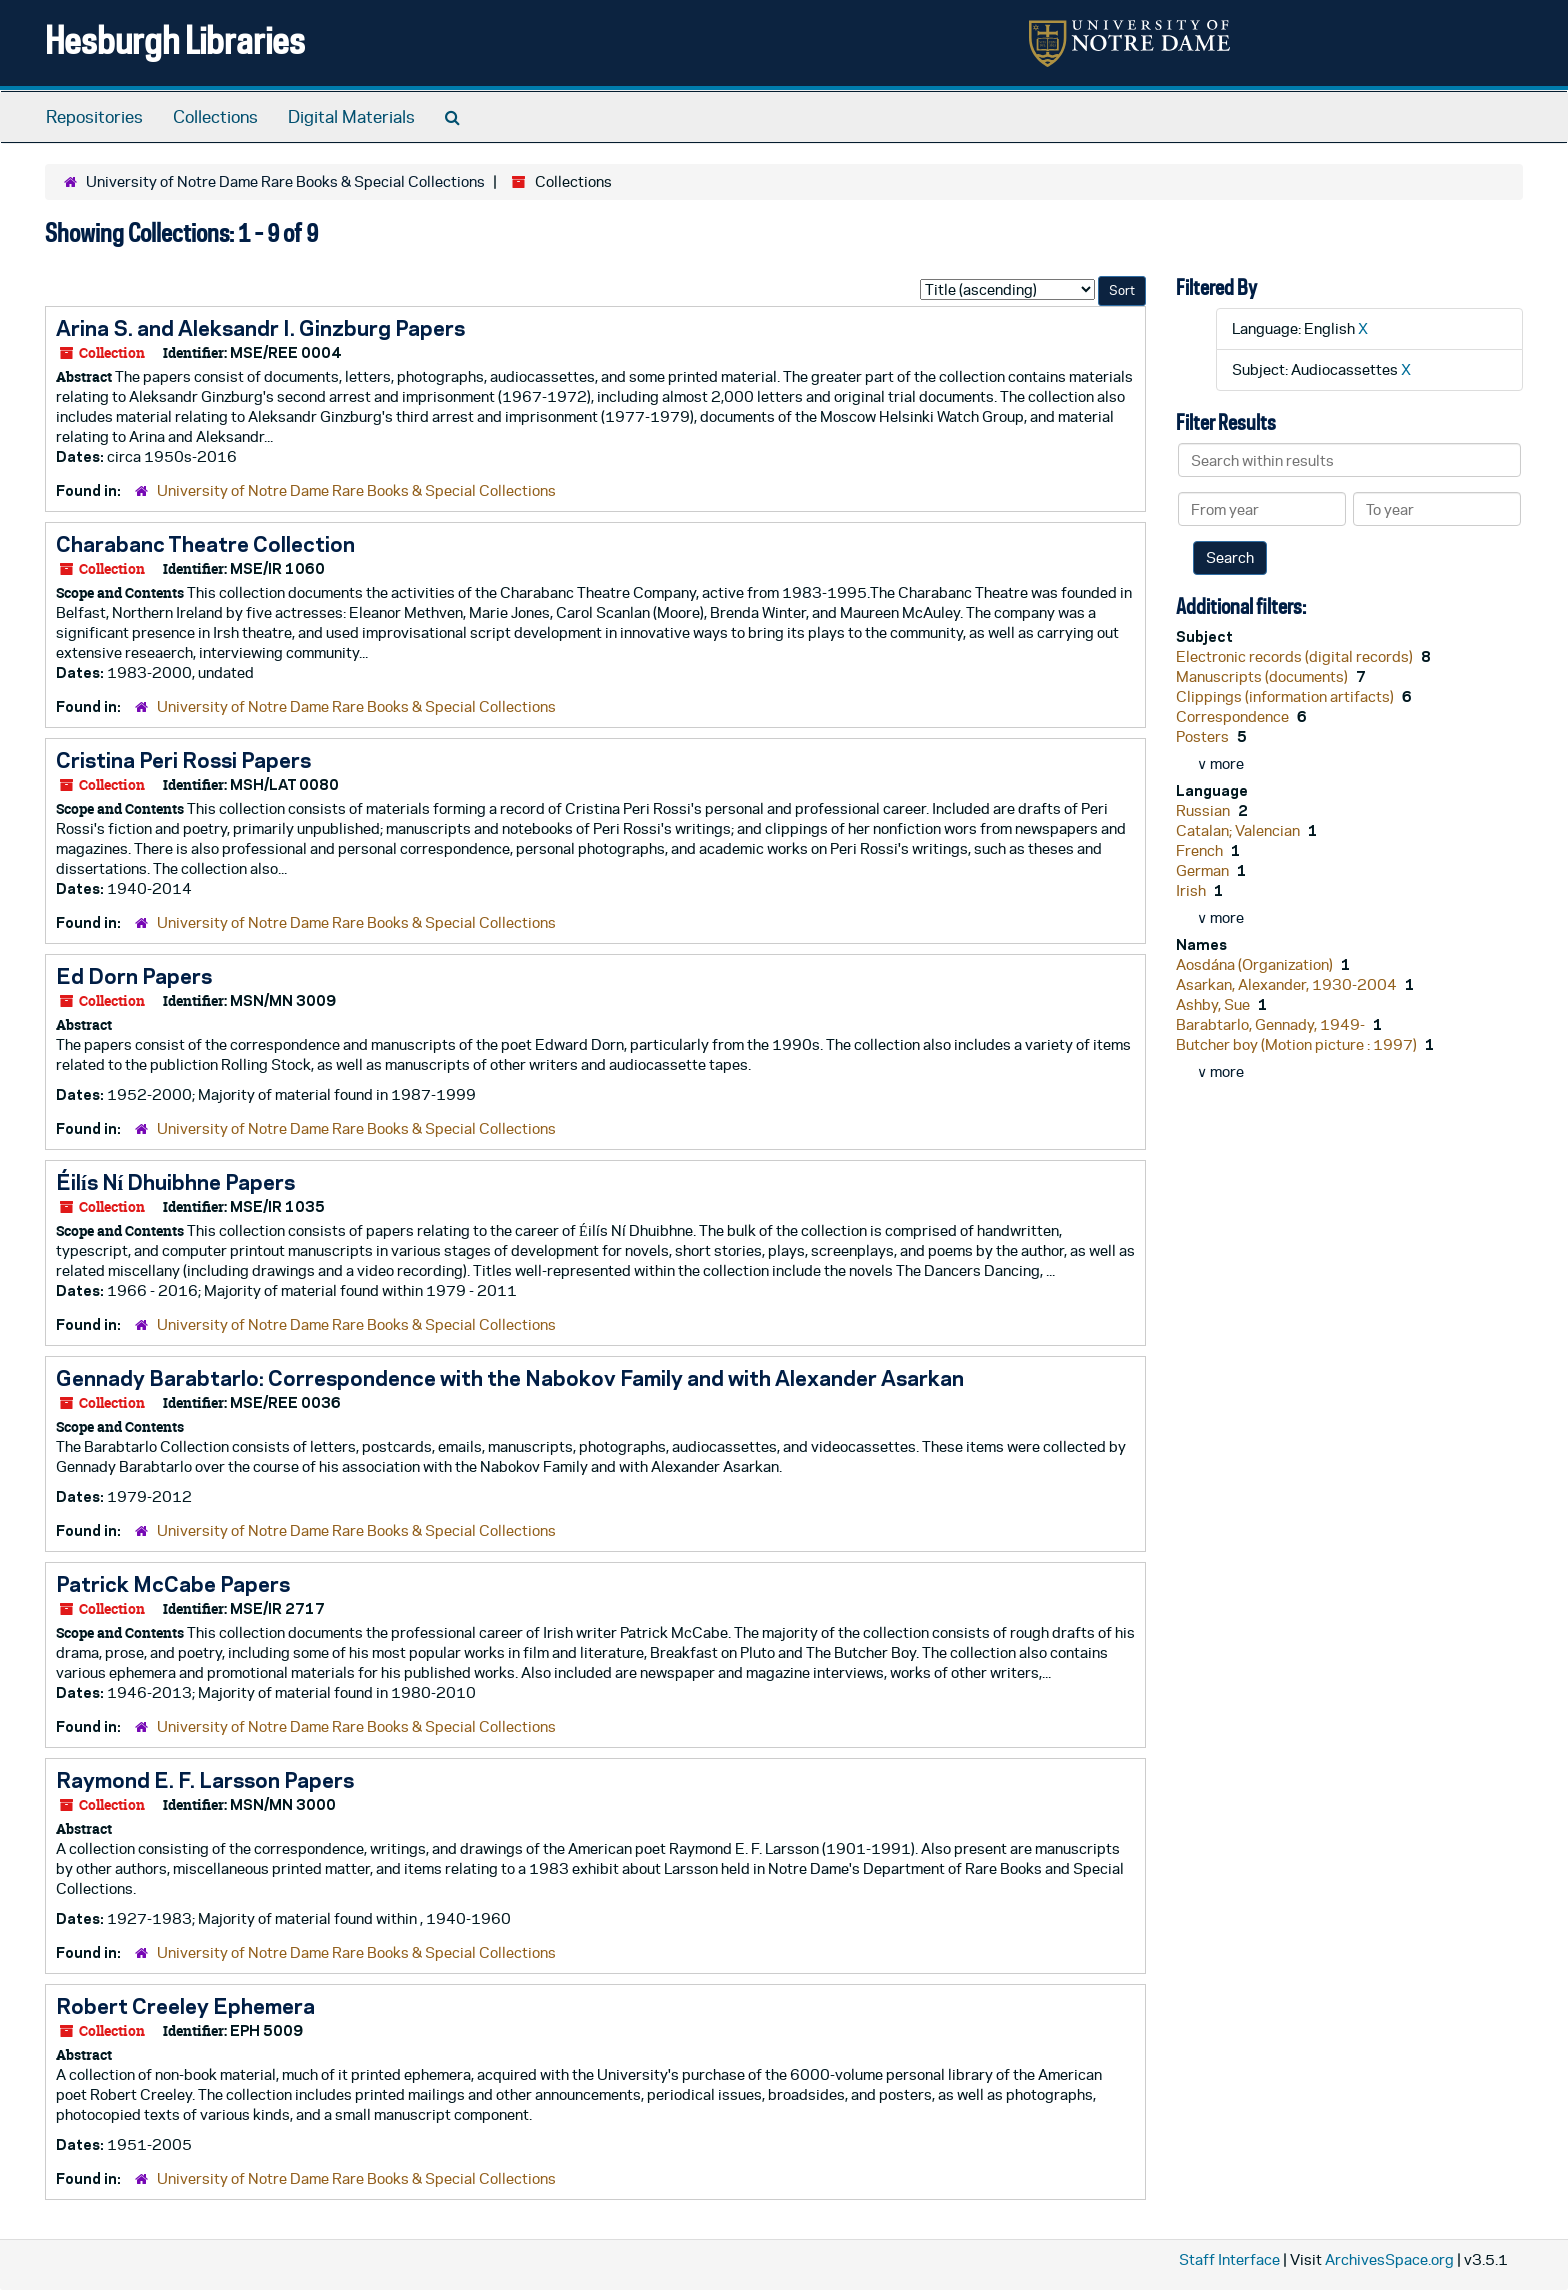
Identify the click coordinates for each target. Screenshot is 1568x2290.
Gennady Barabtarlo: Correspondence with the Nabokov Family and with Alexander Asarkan (510, 1378)
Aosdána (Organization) (1256, 964)
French (1201, 850)
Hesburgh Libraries (175, 39)
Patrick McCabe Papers (173, 1584)
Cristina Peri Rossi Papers (183, 760)
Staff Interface (1229, 2259)
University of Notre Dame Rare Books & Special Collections (285, 181)
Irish (1192, 890)
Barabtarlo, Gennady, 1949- (1272, 1024)
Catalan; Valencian (1239, 830)
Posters (1204, 736)
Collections (215, 117)
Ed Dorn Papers (134, 976)
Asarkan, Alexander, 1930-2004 (1288, 984)
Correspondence (1234, 716)
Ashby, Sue (1214, 1004)
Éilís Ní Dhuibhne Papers (175, 1182)
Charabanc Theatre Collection (205, 544)
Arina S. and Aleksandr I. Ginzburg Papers (260, 328)
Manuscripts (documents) (1263, 676)
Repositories (94, 117)
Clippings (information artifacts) (1286, 696)
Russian (1204, 810)
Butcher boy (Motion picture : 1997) (1298, 1044)
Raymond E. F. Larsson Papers (205, 1780)
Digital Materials (351, 117)
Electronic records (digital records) (1296, 656)
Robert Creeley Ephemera (185, 2006)
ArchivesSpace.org (1389, 2259)
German (1204, 870)
